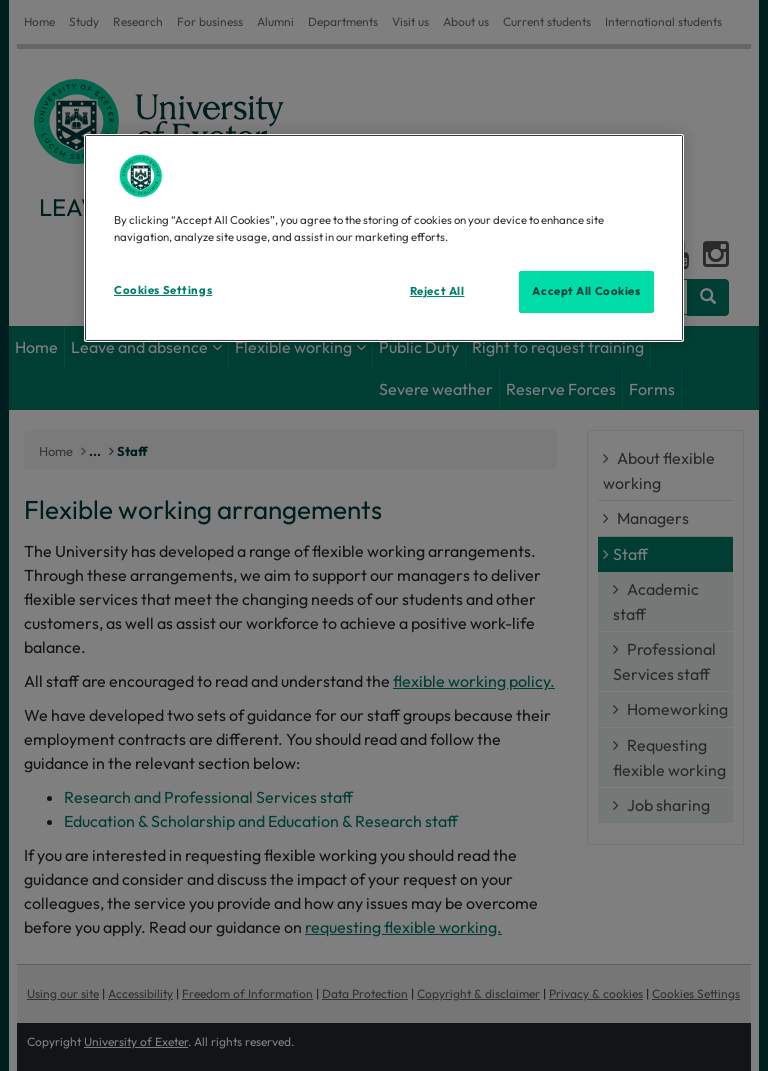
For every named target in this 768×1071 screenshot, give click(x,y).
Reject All (437, 291)
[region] (384, 238)
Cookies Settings (163, 290)
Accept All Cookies (586, 291)
